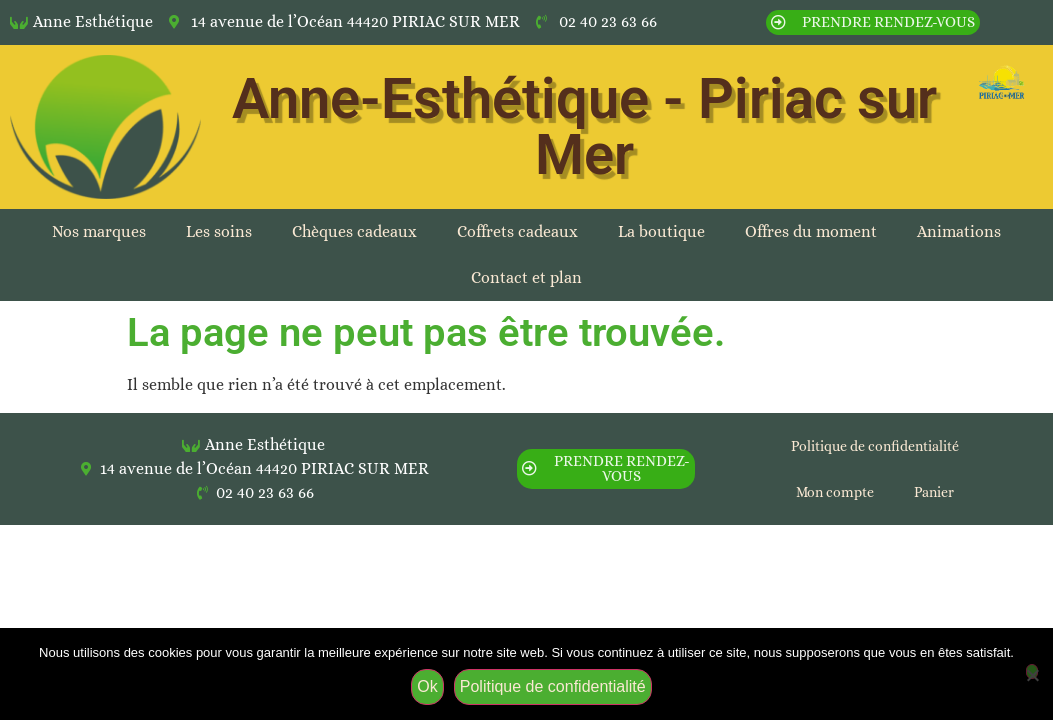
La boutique (661, 231)
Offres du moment (811, 231)
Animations (959, 231)
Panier (934, 492)
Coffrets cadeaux (517, 231)
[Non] (1032, 671)
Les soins (219, 231)
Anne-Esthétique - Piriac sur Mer (584, 127)
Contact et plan (526, 277)
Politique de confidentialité (875, 446)
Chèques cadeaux (354, 231)
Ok (427, 686)
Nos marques (99, 231)
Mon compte (835, 492)
